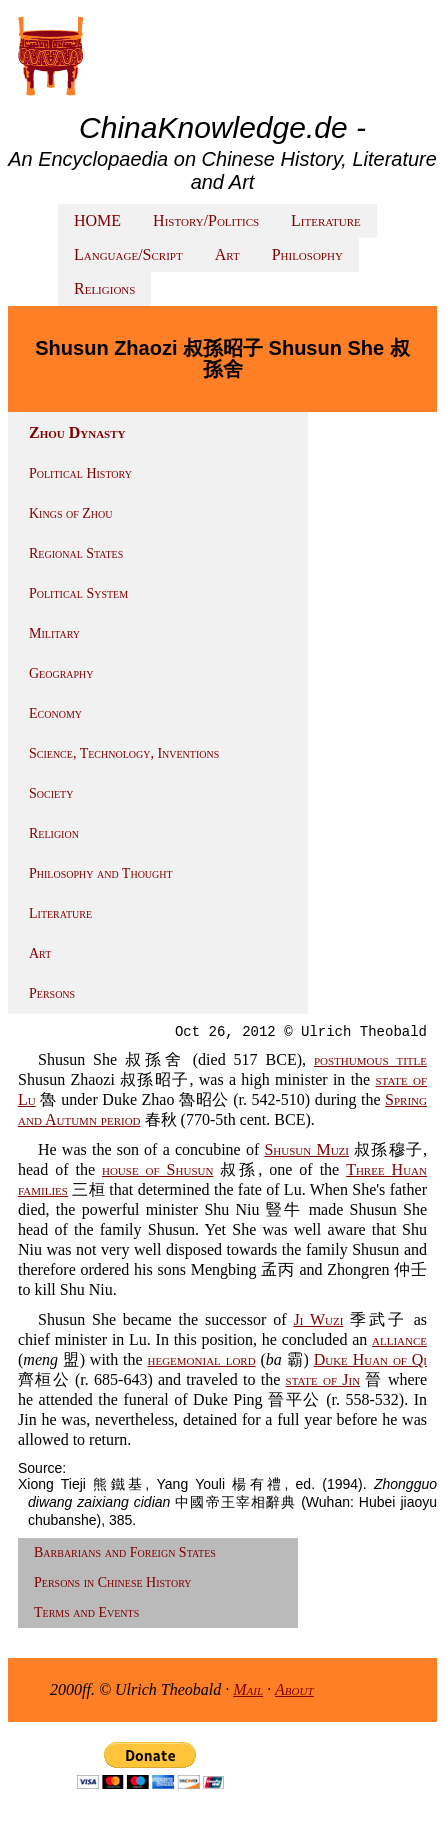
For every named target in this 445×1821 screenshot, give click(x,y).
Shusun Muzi (306, 1149)
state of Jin (323, 1379)
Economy (55, 713)
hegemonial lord (202, 1359)
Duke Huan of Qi (370, 1359)
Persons (52, 993)
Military (54, 633)
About (294, 1689)
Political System (78, 593)
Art (227, 254)
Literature (326, 220)
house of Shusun (157, 1169)
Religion (54, 833)
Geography (61, 673)
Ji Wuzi (318, 1319)
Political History (80, 473)
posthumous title (370, 1059)
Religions (104, 288)
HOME (97, 220)
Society (51, 793)
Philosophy (307, 254)
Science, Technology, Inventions (124, 753)
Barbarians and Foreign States (125, 1552)
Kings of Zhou (70, 513)
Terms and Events (86, 1612)
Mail (248, 1689)
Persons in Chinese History (113, 1582)
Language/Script (128, 254)
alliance (399, 1339)
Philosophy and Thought (101, 873)
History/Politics (206, 220)
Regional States (76, 553)
